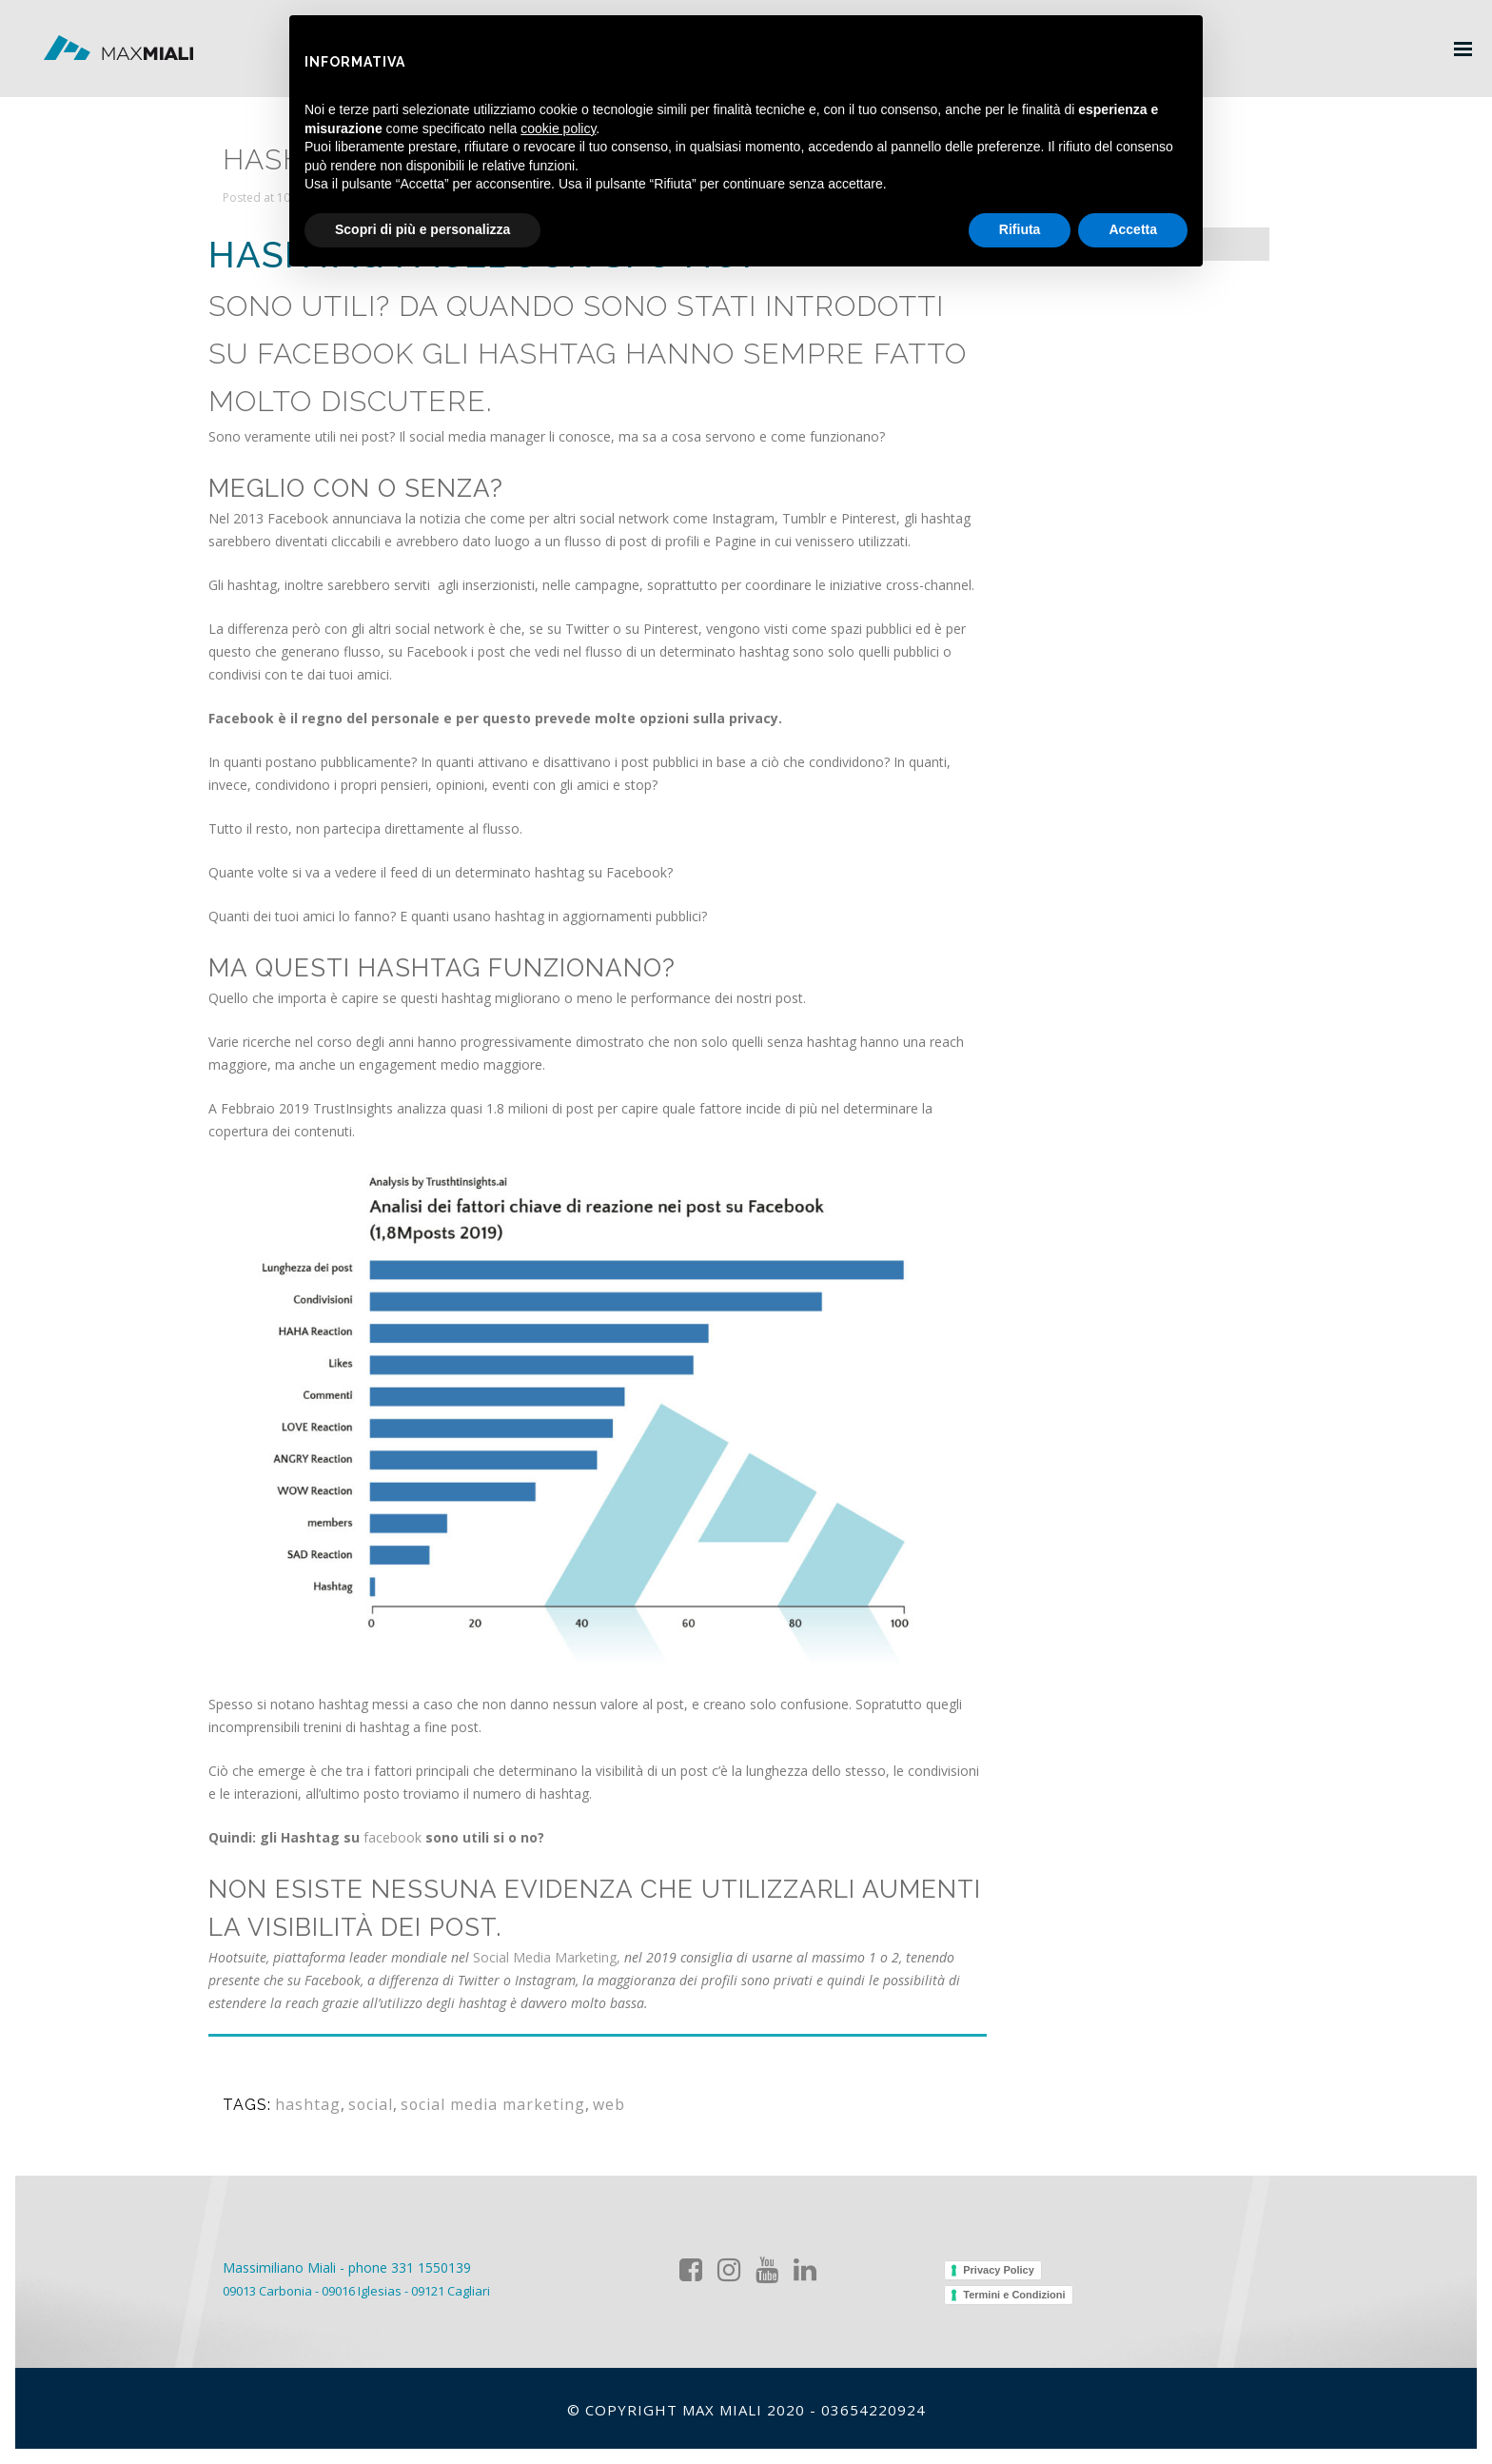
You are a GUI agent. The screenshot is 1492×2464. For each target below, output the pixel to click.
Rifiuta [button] (1020, 229)
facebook (392, 1822)
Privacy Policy (998, 2270)
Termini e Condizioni (1014, 2294)
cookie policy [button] (558, 128)
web (573, 2089)
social (359, 2089)
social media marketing (469, 2089)
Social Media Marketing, (546, 1942)
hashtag (303, 2089)
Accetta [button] (1133, 229)
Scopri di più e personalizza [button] (422, 229)
